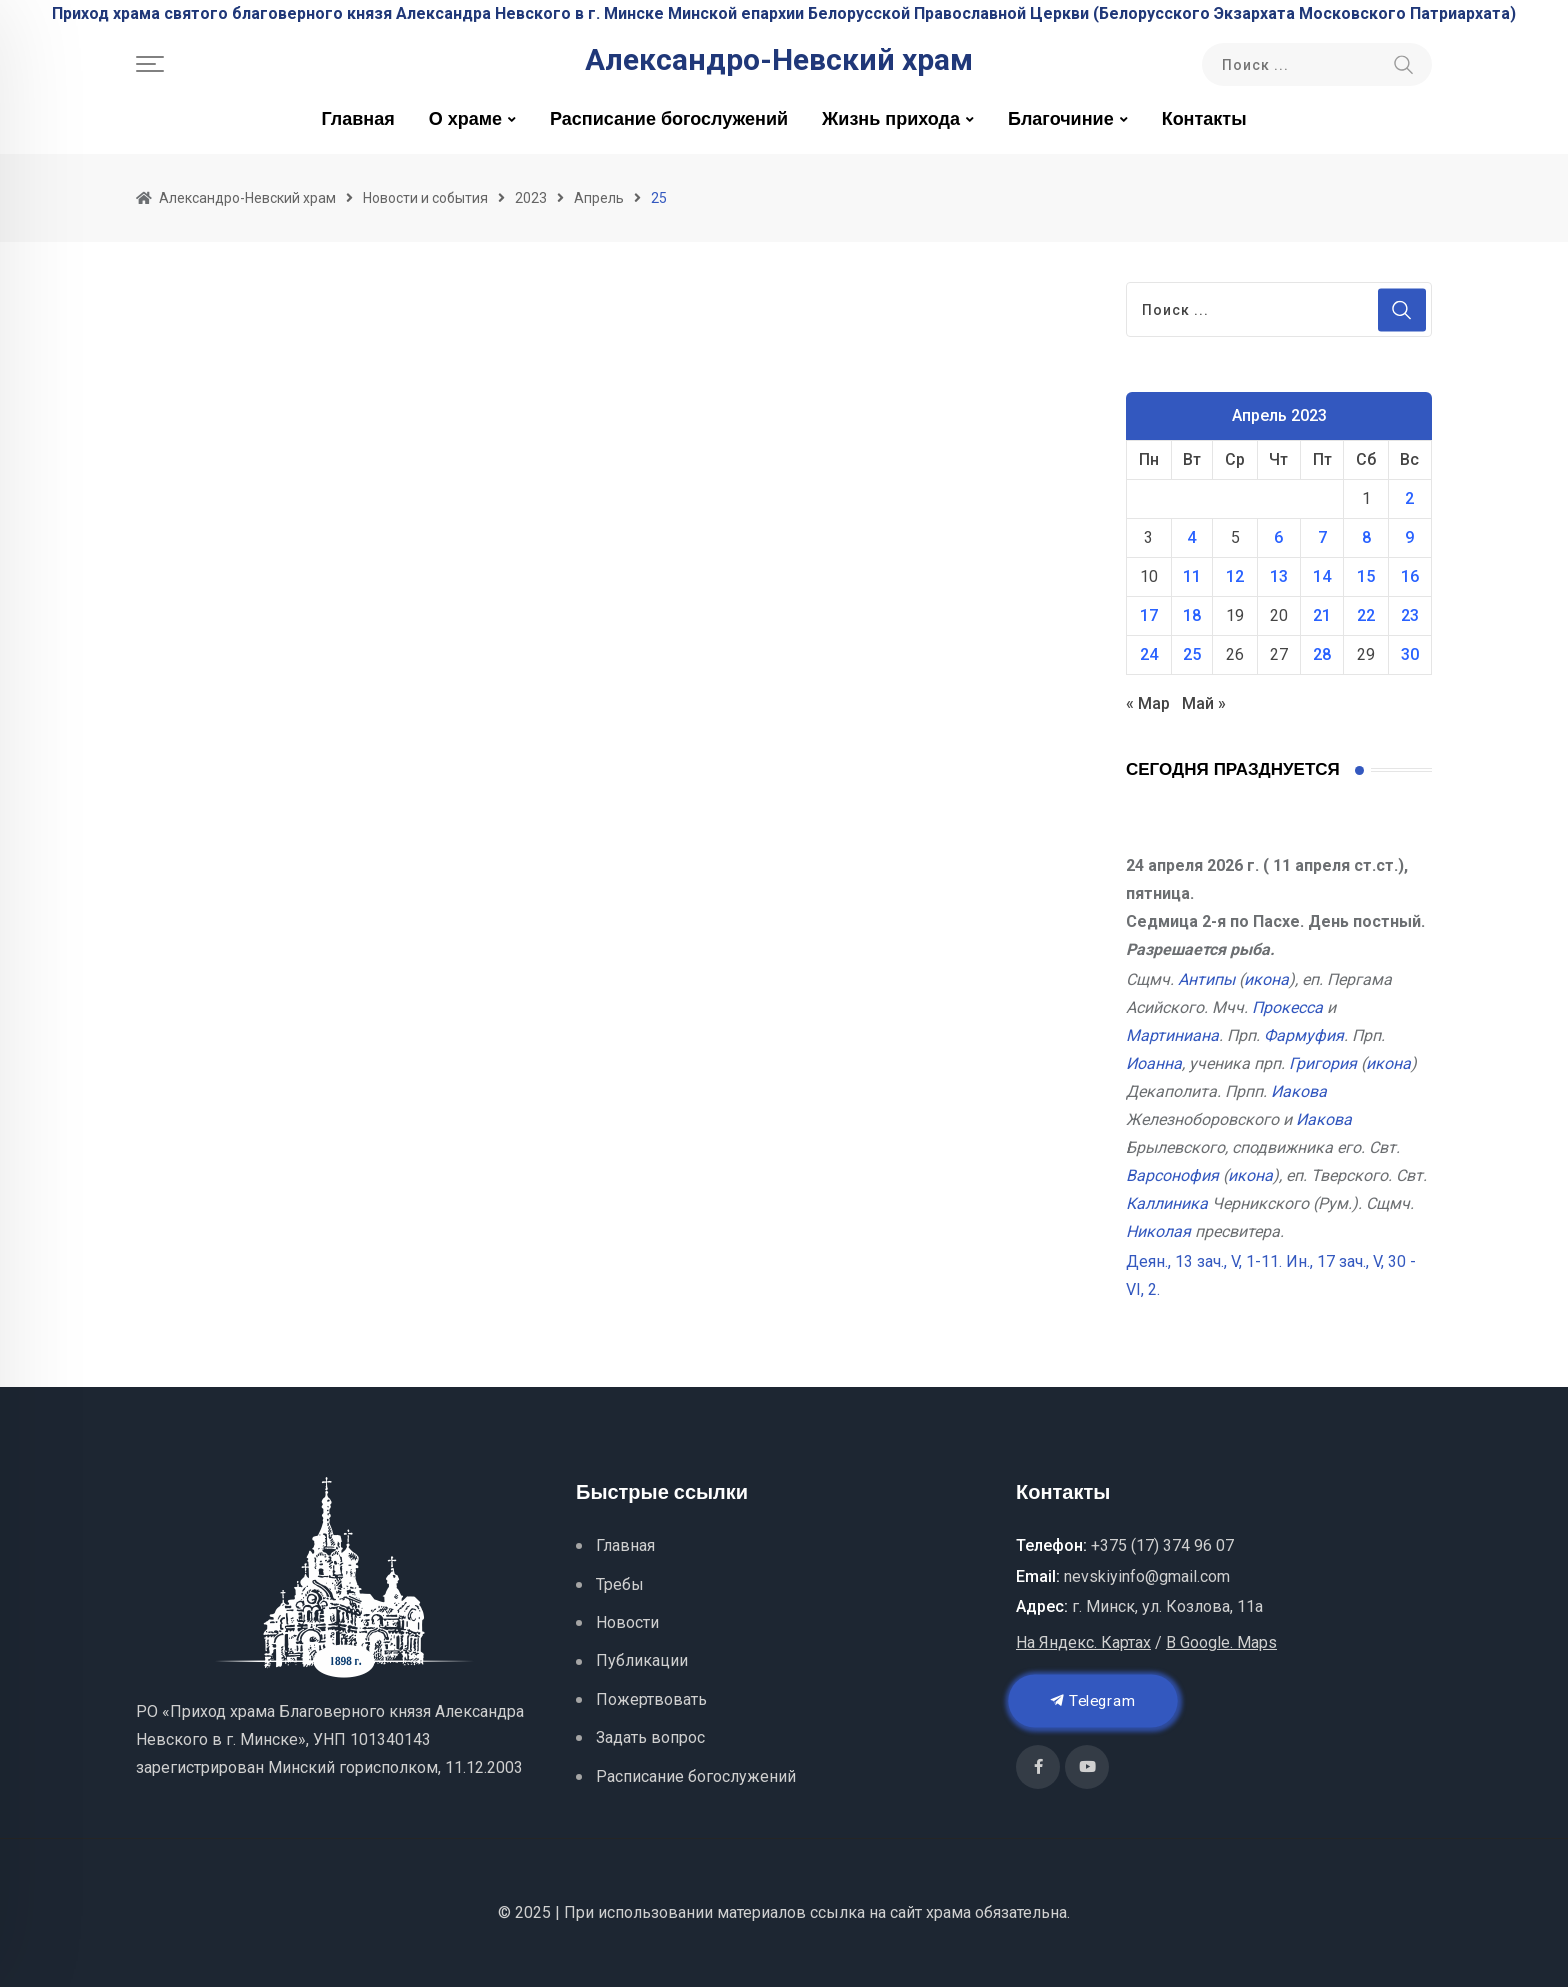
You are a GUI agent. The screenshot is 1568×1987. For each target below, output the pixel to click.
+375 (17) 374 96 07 (1162, 1545)
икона (1266, 979)
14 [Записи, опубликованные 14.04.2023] (1322, 576)
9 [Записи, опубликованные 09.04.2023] (1409, 537)
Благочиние (1061, 120)
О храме (465, 120)
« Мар (1148, 703)
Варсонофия (1172, 1175)
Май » (1204, 703)
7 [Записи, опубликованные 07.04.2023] (1322, 537)
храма (948, 1912)
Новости (627, 1622)
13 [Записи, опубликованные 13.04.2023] (1279, 576)
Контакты (1204, 120)
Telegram (1093, 1701)
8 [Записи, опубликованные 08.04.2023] (1366, 537)
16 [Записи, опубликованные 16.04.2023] (1410, 576)
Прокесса (1287, 1007)
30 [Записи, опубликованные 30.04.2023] (1410, 654)
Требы (620, 1584)
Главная (357, 120)
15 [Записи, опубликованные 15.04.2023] (1366, 576)
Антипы (1206, 979)
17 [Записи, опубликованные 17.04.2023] (1149, 615)
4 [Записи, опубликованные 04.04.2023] (1191, 537)
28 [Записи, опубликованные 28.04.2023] (1322, 654)
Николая (1158, 1231)
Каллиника (1167, 1203)
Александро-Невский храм (779, 60)
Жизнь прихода (891, 120)
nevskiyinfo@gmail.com (1147, 1576)
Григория (1323, 1063)
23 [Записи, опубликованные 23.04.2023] (1410, 615)
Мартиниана (1172, 1035)
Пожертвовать (651, 1699)
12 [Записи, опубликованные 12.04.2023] (1235, 576)
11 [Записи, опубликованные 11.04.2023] (1192, 576)
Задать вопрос (650, 1737)
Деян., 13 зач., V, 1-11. (1204, 1261)
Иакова (1299, 1091)
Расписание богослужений (669, 120)
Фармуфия (1304, 1035)
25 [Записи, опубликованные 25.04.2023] (1192, 654)
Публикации (642, 1660)
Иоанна (1154, 1063)
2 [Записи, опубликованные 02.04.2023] (1409, 498)
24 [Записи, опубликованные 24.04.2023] (1149, 654)
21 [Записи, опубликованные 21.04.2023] (1322, 615)
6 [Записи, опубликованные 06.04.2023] (1278, 537)
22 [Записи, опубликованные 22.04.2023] (1366, 615)
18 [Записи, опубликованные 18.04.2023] (1192, 615)
